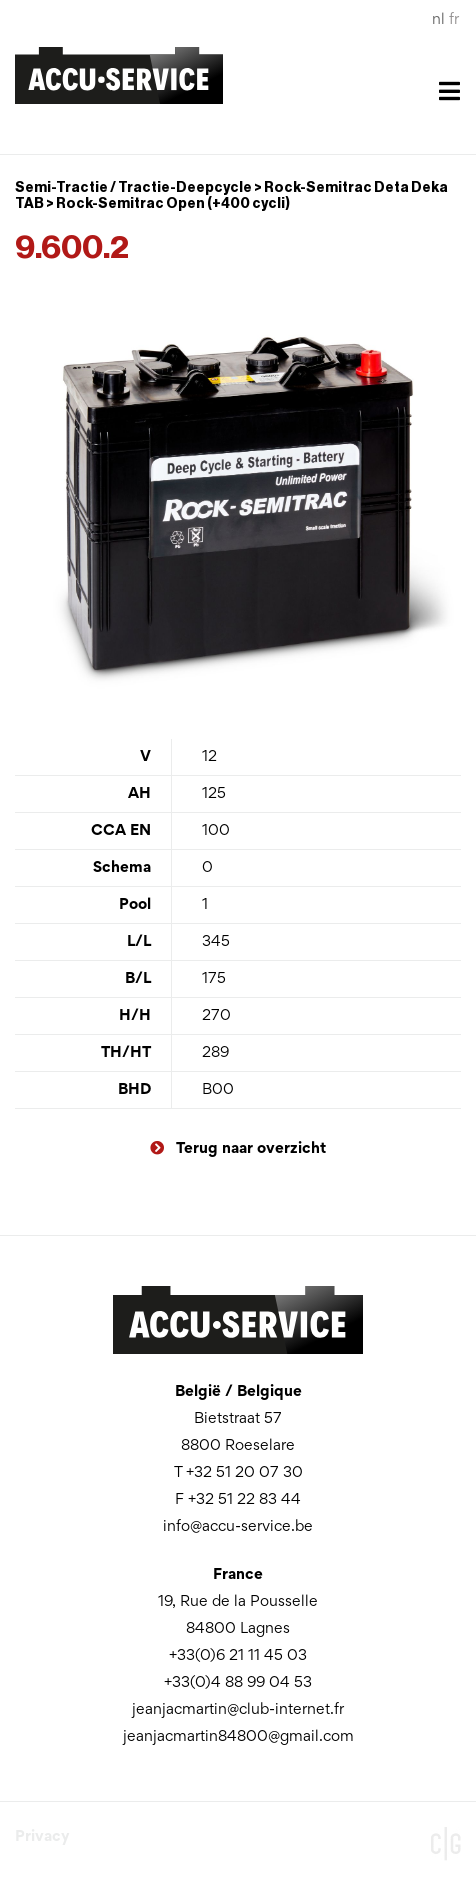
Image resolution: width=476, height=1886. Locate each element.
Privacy (42, 1837)
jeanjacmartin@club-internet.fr (238, 1710)
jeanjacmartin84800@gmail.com (238, 1737)
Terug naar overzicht (238, 1149)
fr (454, 20)
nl (438, 20)
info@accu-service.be (238, 1527)
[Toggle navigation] (238, 104)
